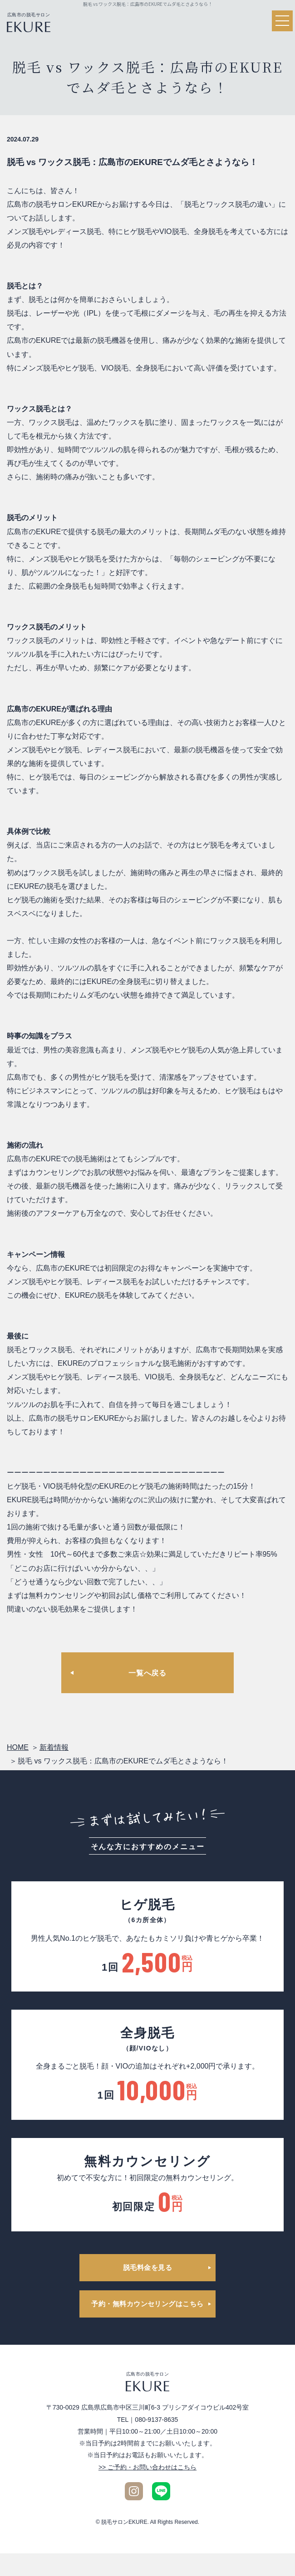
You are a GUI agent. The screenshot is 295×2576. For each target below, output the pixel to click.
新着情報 (54, 1747)
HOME (18, 1747)
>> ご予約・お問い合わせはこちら (147, 2467)
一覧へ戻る (147, 1673)
